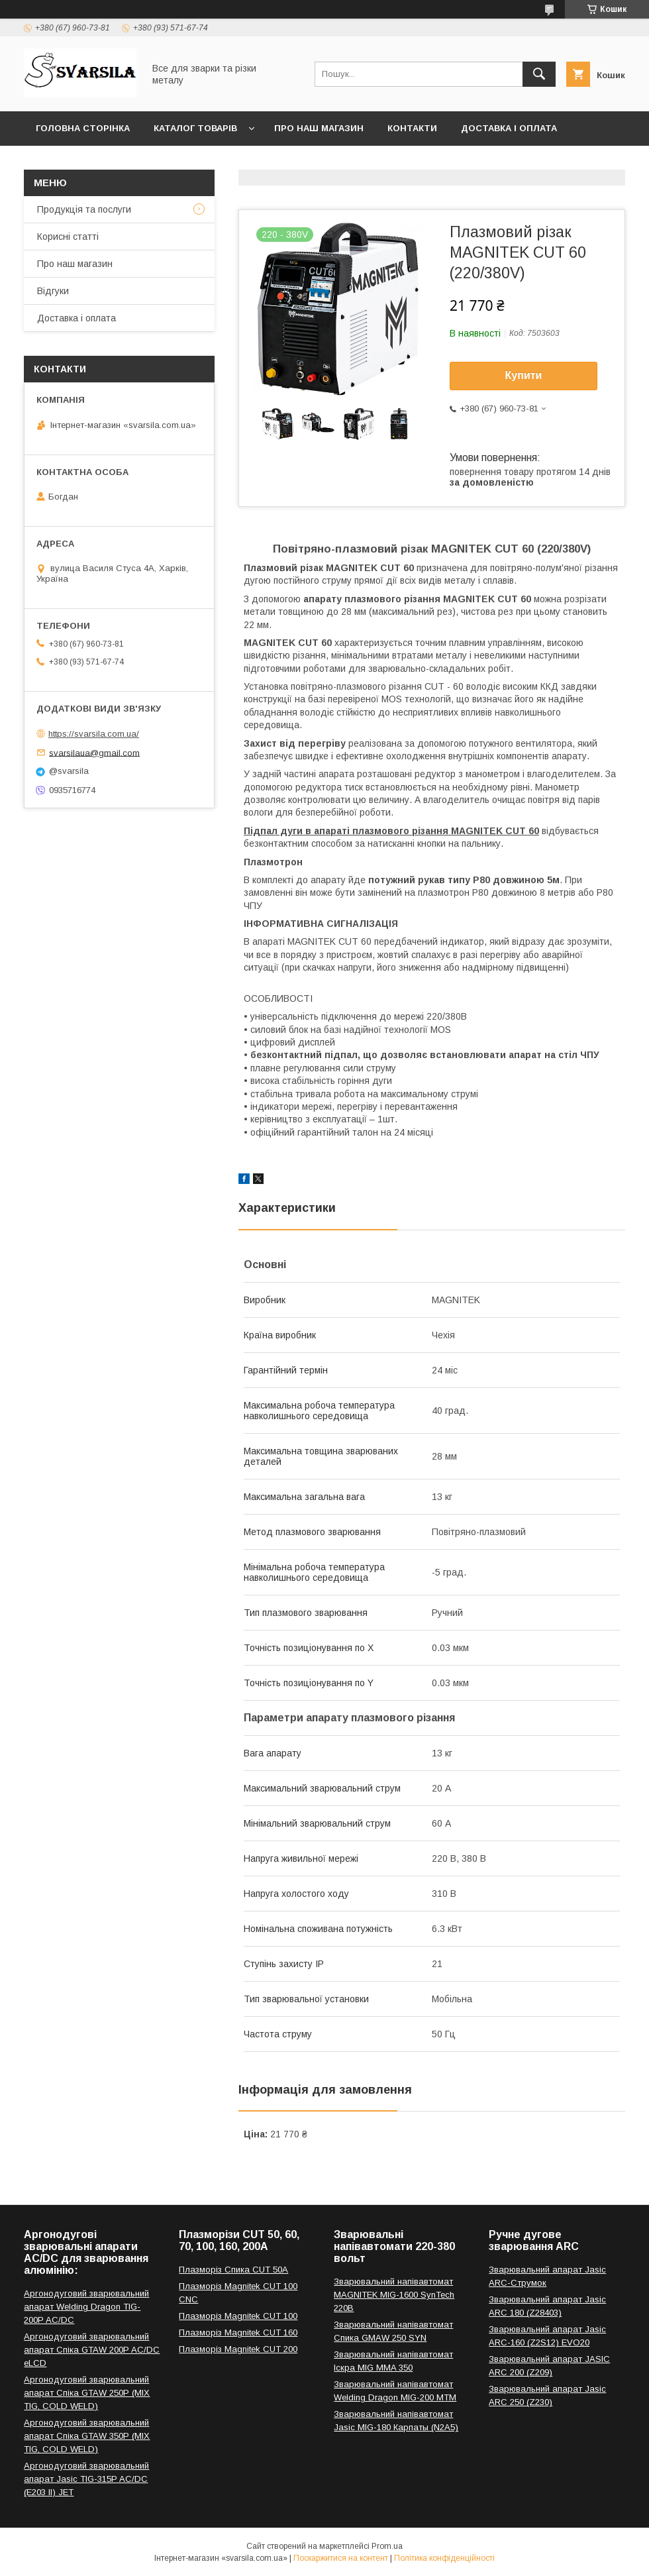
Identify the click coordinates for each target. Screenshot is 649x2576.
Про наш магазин (319, 128)
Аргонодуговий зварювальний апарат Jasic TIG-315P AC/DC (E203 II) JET (86, 2479)
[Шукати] (539, 74)
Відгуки (53, 291)
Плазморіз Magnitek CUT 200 (238, 2349)
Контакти (412, 128)
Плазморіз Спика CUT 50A (233, 2270)
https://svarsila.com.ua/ (93, 734)
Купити (523, 375)
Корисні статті (68, 236)
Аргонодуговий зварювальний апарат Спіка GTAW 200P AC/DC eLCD (92, 2350)
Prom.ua (387, 2546)
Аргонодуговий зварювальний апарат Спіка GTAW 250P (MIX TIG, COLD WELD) (87, 2393)
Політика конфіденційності (444, 2558)
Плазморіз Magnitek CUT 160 (238, 2332)
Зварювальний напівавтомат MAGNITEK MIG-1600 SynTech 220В (394, 2295)
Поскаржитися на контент (340, 2558)
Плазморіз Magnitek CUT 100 (238, 2316)
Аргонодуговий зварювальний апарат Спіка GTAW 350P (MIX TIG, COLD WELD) (87, 2436)
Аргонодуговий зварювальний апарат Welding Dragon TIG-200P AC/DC (86, 2306)
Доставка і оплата (509, 128)
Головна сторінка (83, 128)
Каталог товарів (195, 128)
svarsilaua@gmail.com (94, 752)
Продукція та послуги (84, 209)
